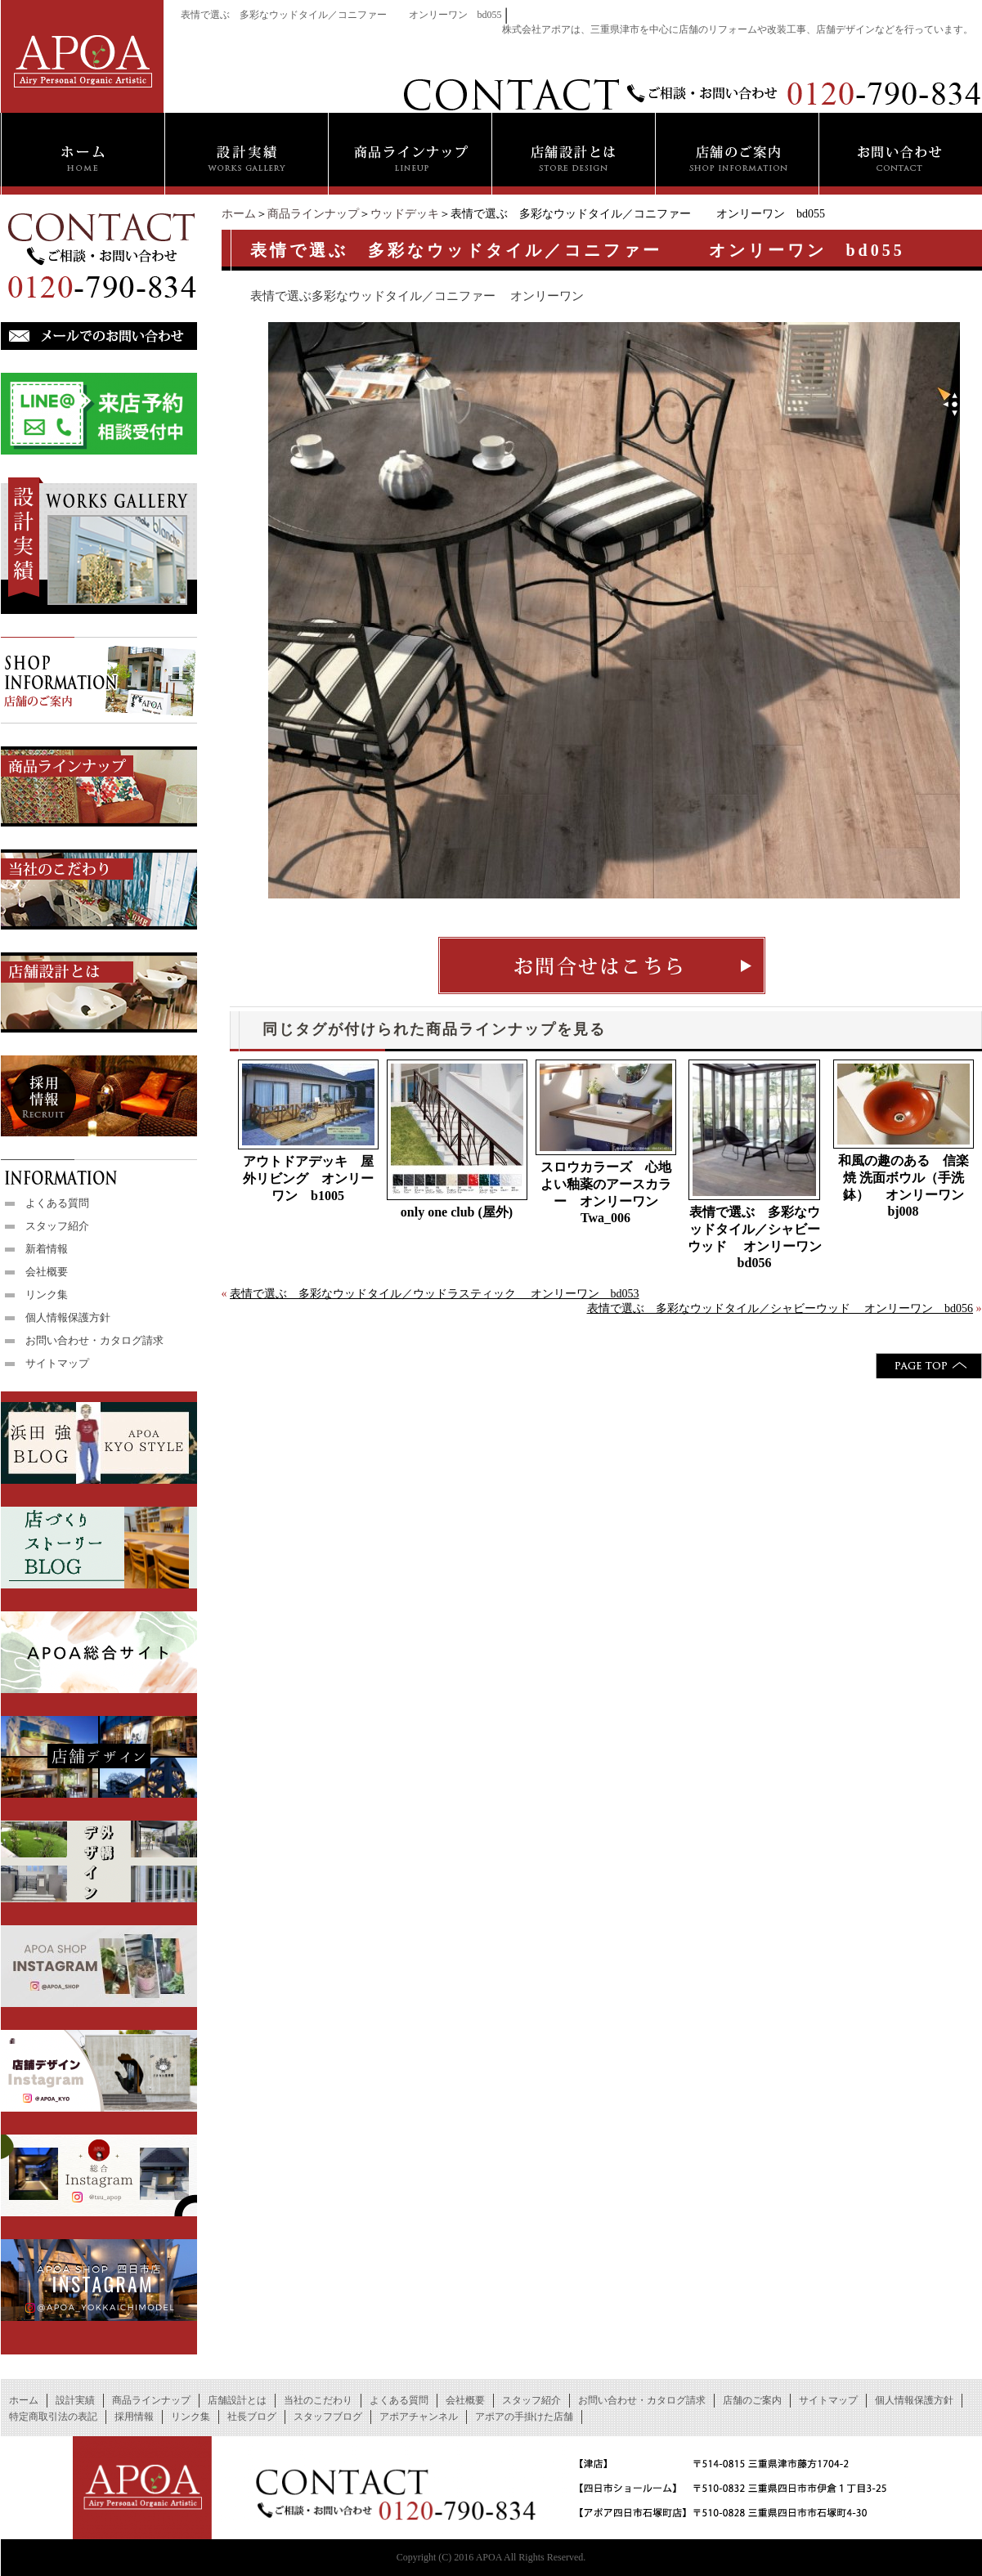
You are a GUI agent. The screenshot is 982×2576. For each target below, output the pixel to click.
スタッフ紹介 (57, 1226)
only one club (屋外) (457, 1212)
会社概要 (46, 1272)
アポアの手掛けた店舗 (524, 2416)
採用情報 (134, 2416)
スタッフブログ (328, 2416)
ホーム (239, 214)
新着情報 (46, 1249)
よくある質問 (57, 1203)
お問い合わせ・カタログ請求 (94, 1340)
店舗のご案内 (752, 2400)
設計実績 (75, 2400)
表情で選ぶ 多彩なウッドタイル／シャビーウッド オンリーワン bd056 (756, 1237)
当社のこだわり (318, 2400)
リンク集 (46, 1294)
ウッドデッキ (404, 214)
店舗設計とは (237, 2400)
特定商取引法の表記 (53, 2416)
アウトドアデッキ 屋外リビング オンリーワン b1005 (308, 1178)
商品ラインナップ (313, 214)
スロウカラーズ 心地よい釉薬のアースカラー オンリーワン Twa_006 (605, 1192)
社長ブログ (251, 2416)
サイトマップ (57, 1363)
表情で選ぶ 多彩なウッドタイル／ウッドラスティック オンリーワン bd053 (434, 1294)
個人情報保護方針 (67, 1317)
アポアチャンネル (418, 2416)
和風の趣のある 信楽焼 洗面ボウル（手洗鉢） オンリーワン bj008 (903, 1186)
